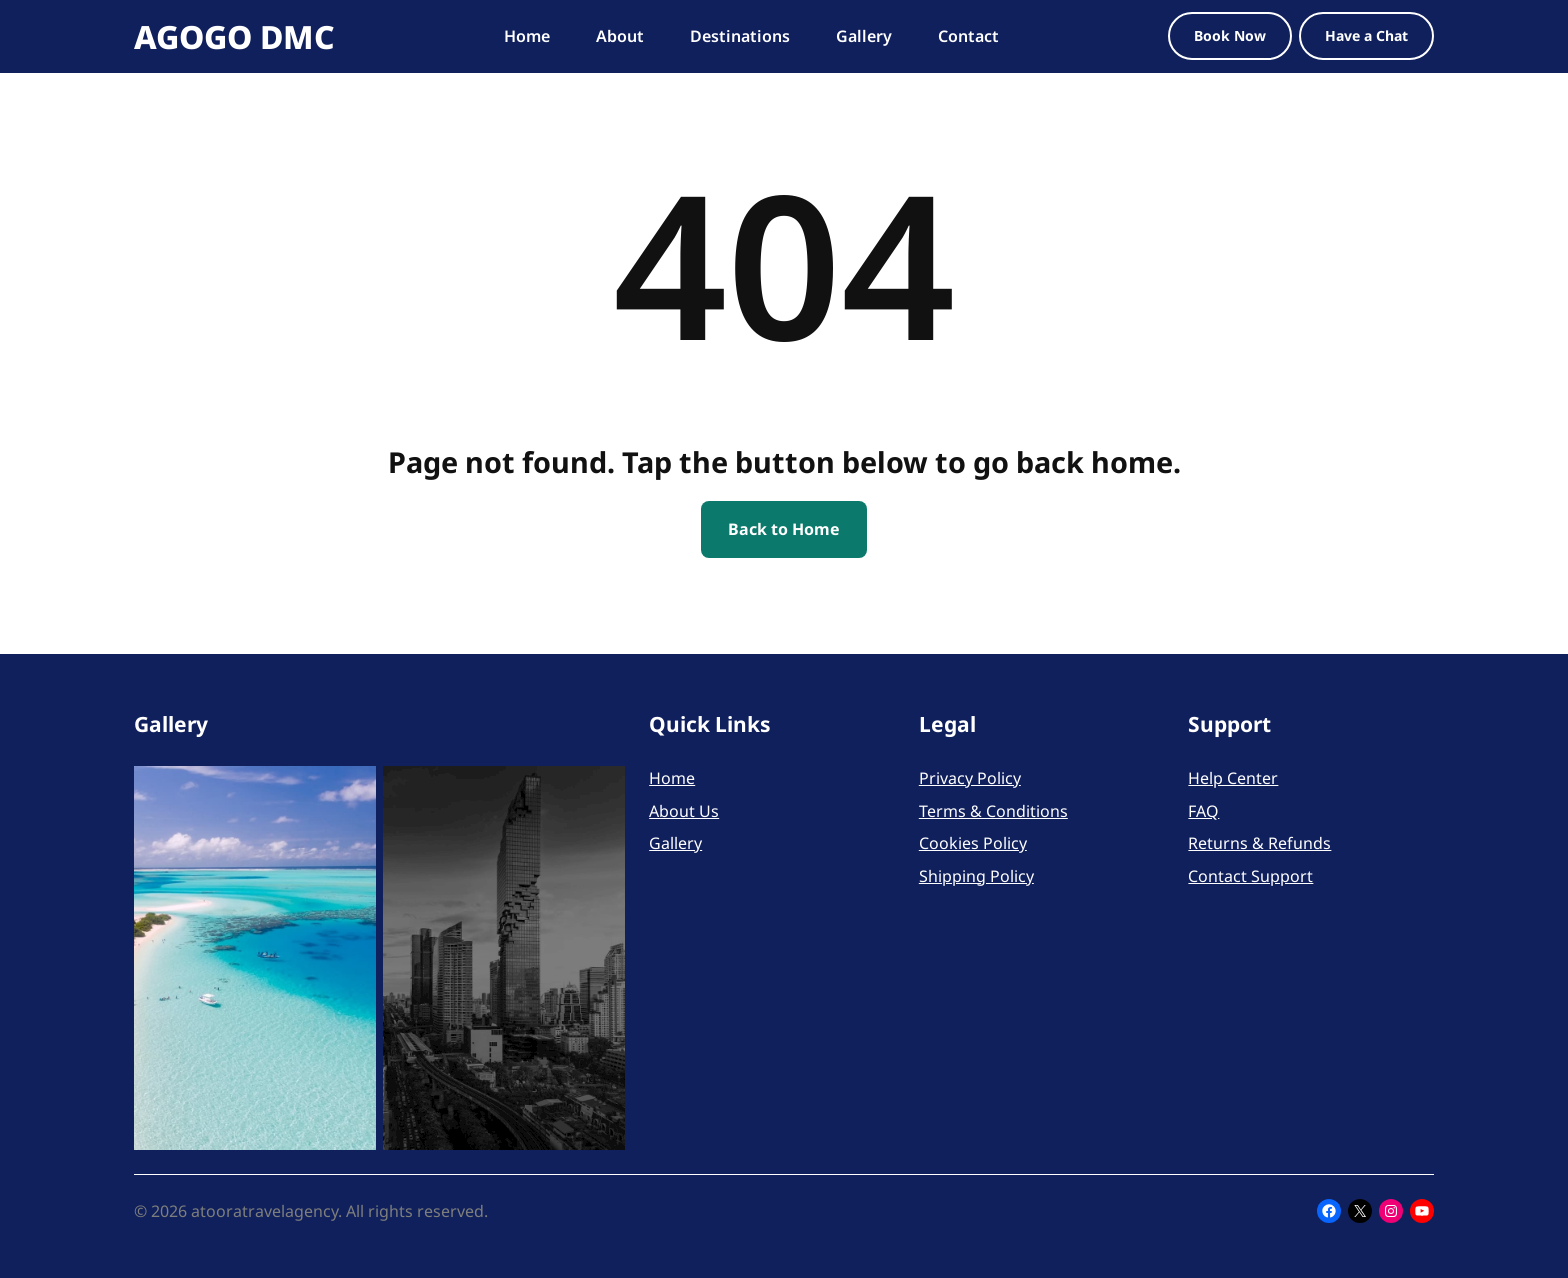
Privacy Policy (970, 778)
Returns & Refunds (1259, 843)
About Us (684, 811)
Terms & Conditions (993, 811)
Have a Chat (1366, 35)
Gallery (675, 843)
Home (672, 778)
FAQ (1203, 811)
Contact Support (1250, 876)
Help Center (1233, 778)
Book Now (1230, 35)
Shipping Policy (976, 876)
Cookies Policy (973, 843)
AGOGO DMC (234, 36)
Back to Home (784, 529)
